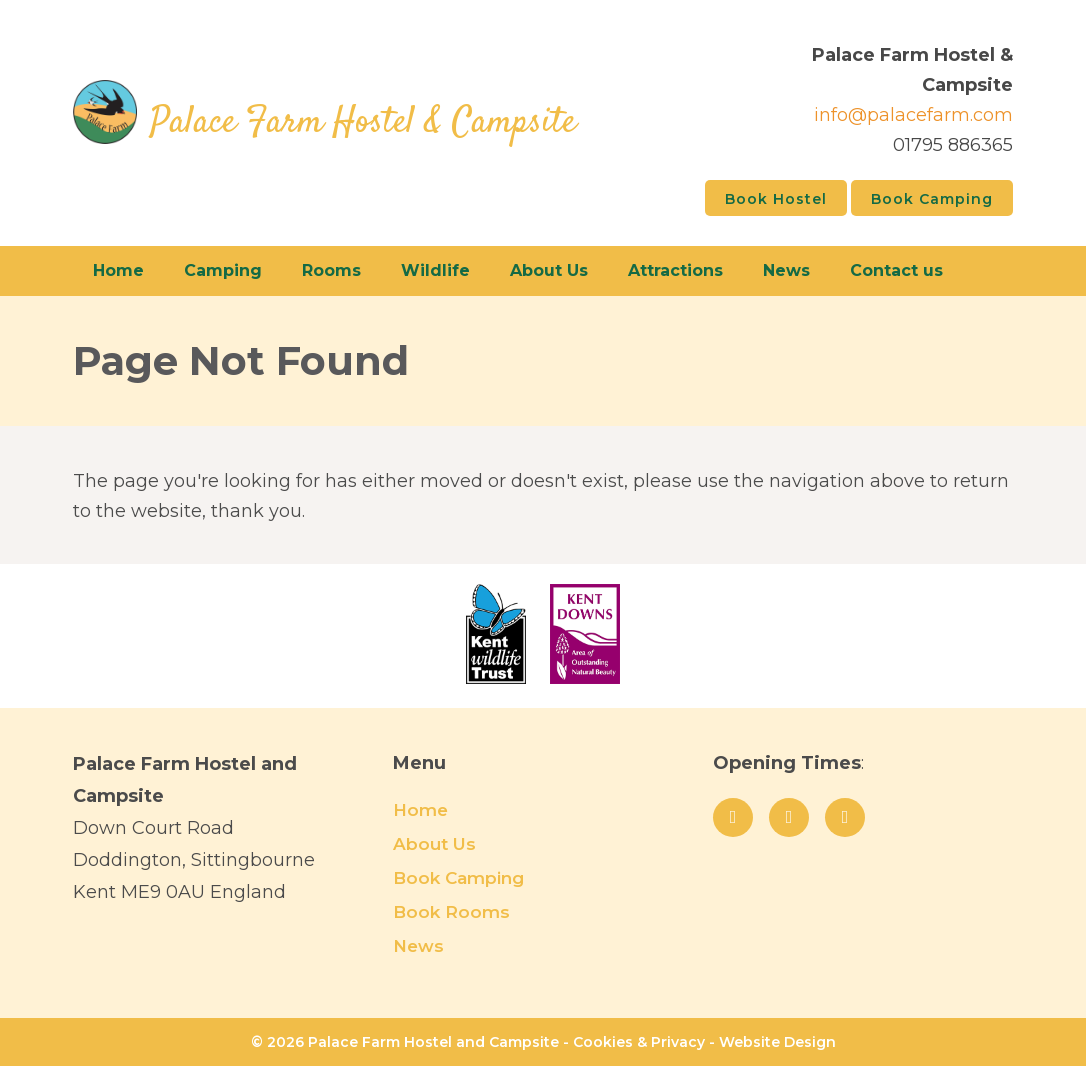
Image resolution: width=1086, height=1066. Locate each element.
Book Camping (932, 199)
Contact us (896, 270)
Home (118, 270)
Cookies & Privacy (639, 1042)
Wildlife (435, 270)
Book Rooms (451, 912)
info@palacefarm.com (913, 115)
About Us (549, 270)
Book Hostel (776, 199)
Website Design (777, 1042)
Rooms (331, 270)
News (786, 270)
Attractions (675, 270)
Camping (223, 270)
